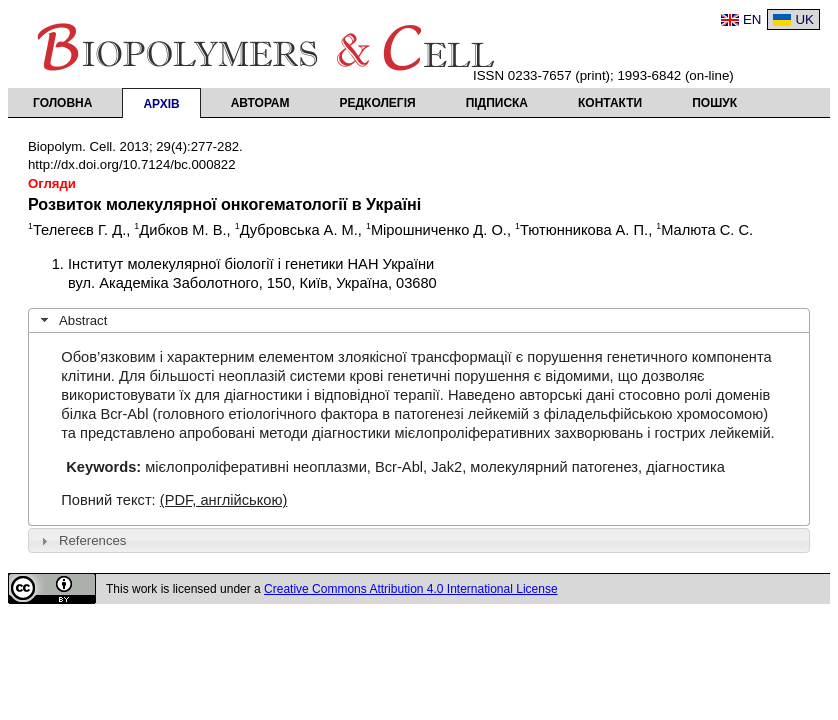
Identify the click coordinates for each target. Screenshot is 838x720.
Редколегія (378, 103)
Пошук (714, 103)
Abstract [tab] (72, 320)
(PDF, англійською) (224, 500)
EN (752, 19)
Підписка (497, 103)
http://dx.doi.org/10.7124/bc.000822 (132, 164)
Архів (161, 104)
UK (804, 19)
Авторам (260, 103)
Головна (62, 103)
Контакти (610, 103)
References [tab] (81, 541)
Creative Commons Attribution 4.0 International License (411, 589)
